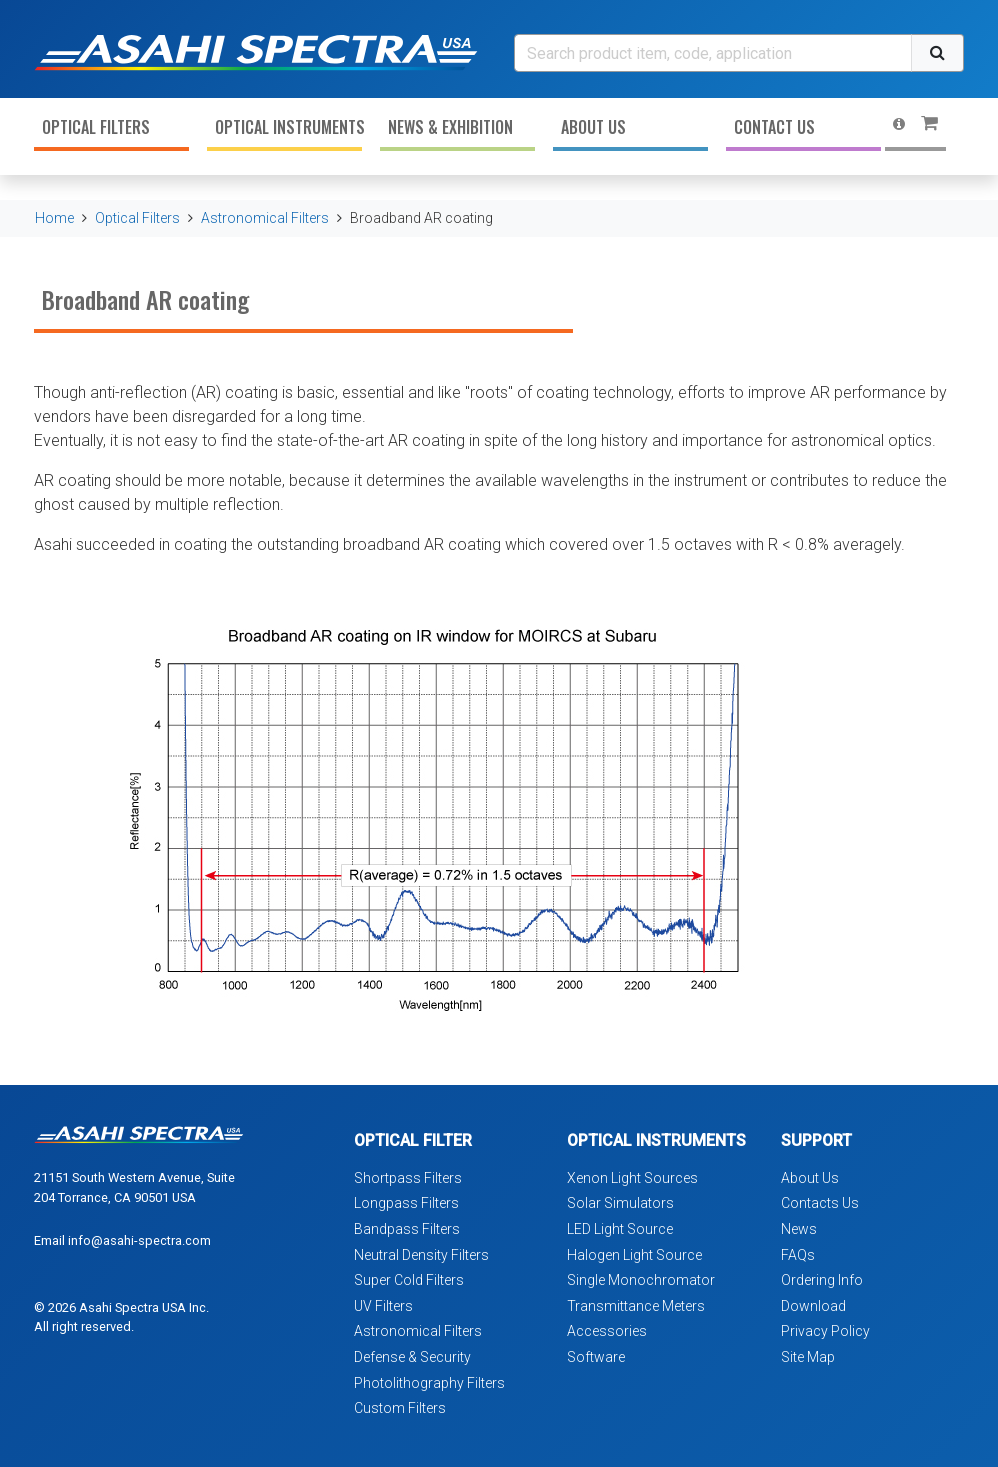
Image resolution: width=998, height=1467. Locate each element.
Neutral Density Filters (421, 1255)
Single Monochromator (641, 1280)
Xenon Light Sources (632, 1178)
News (799, 1229)
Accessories (607, 1331)
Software (596, 1357)
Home (54, 218)
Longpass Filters (406, 1203)
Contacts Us (820, 1203)
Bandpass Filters (407, 1229)
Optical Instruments (288, 127)
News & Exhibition (450, 127)
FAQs (798, 1255)
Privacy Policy (825, 1331)
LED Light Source (620, 1229)
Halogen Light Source (634, 1255)
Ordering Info (822, 1280)
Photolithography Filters (429, 1383)
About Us (593, 127)
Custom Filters (400, 1408)
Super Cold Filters (409, 1280)
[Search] (713, 53)
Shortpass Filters (408, 1178)
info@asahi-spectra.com (139, 1240)
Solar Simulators (620, 1203)
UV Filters (383, 1306)
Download (813, 1306)
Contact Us (774, 127)
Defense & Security (412, 1357)
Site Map (808, 1357)
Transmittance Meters (636, 1306)
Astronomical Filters (265, 218)
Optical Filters (96, 127)
